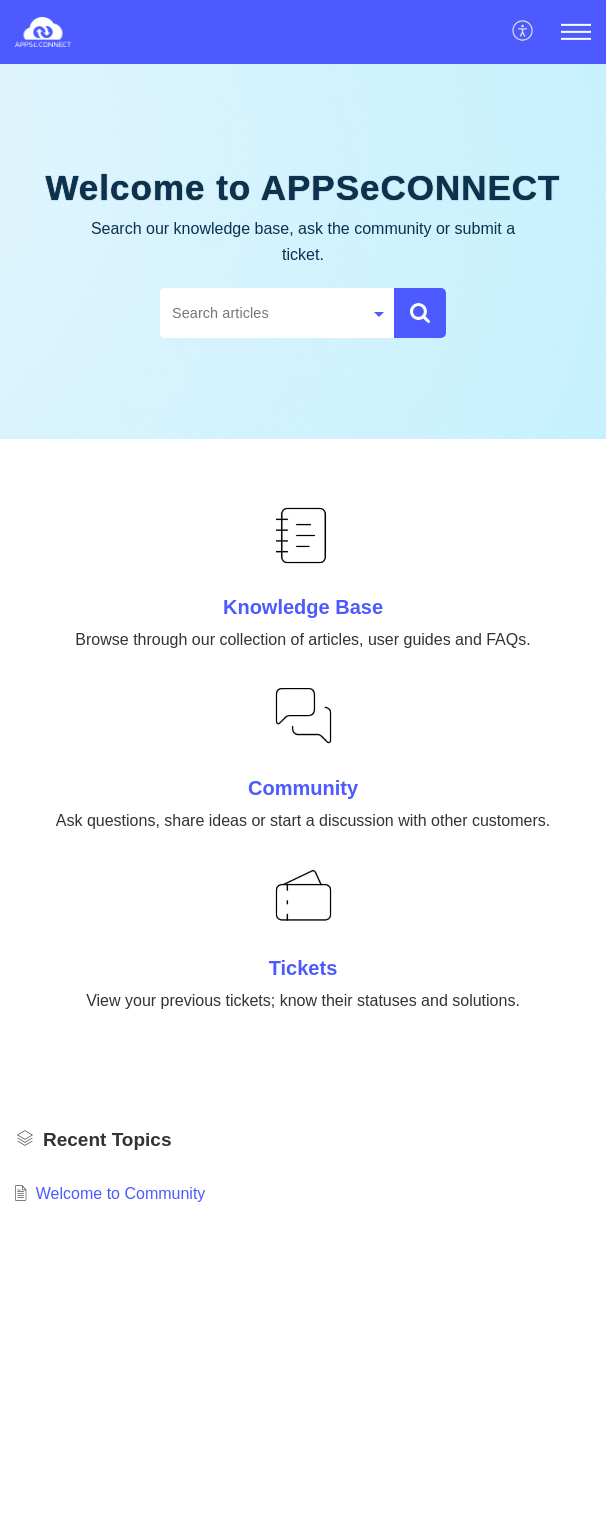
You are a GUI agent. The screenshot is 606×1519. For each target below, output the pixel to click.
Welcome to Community (121, 1193)
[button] (523, 32)
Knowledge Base (303, 607)
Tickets (303, 968)
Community (303, 788)
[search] (261, 313)
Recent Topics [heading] (107, 1139)
